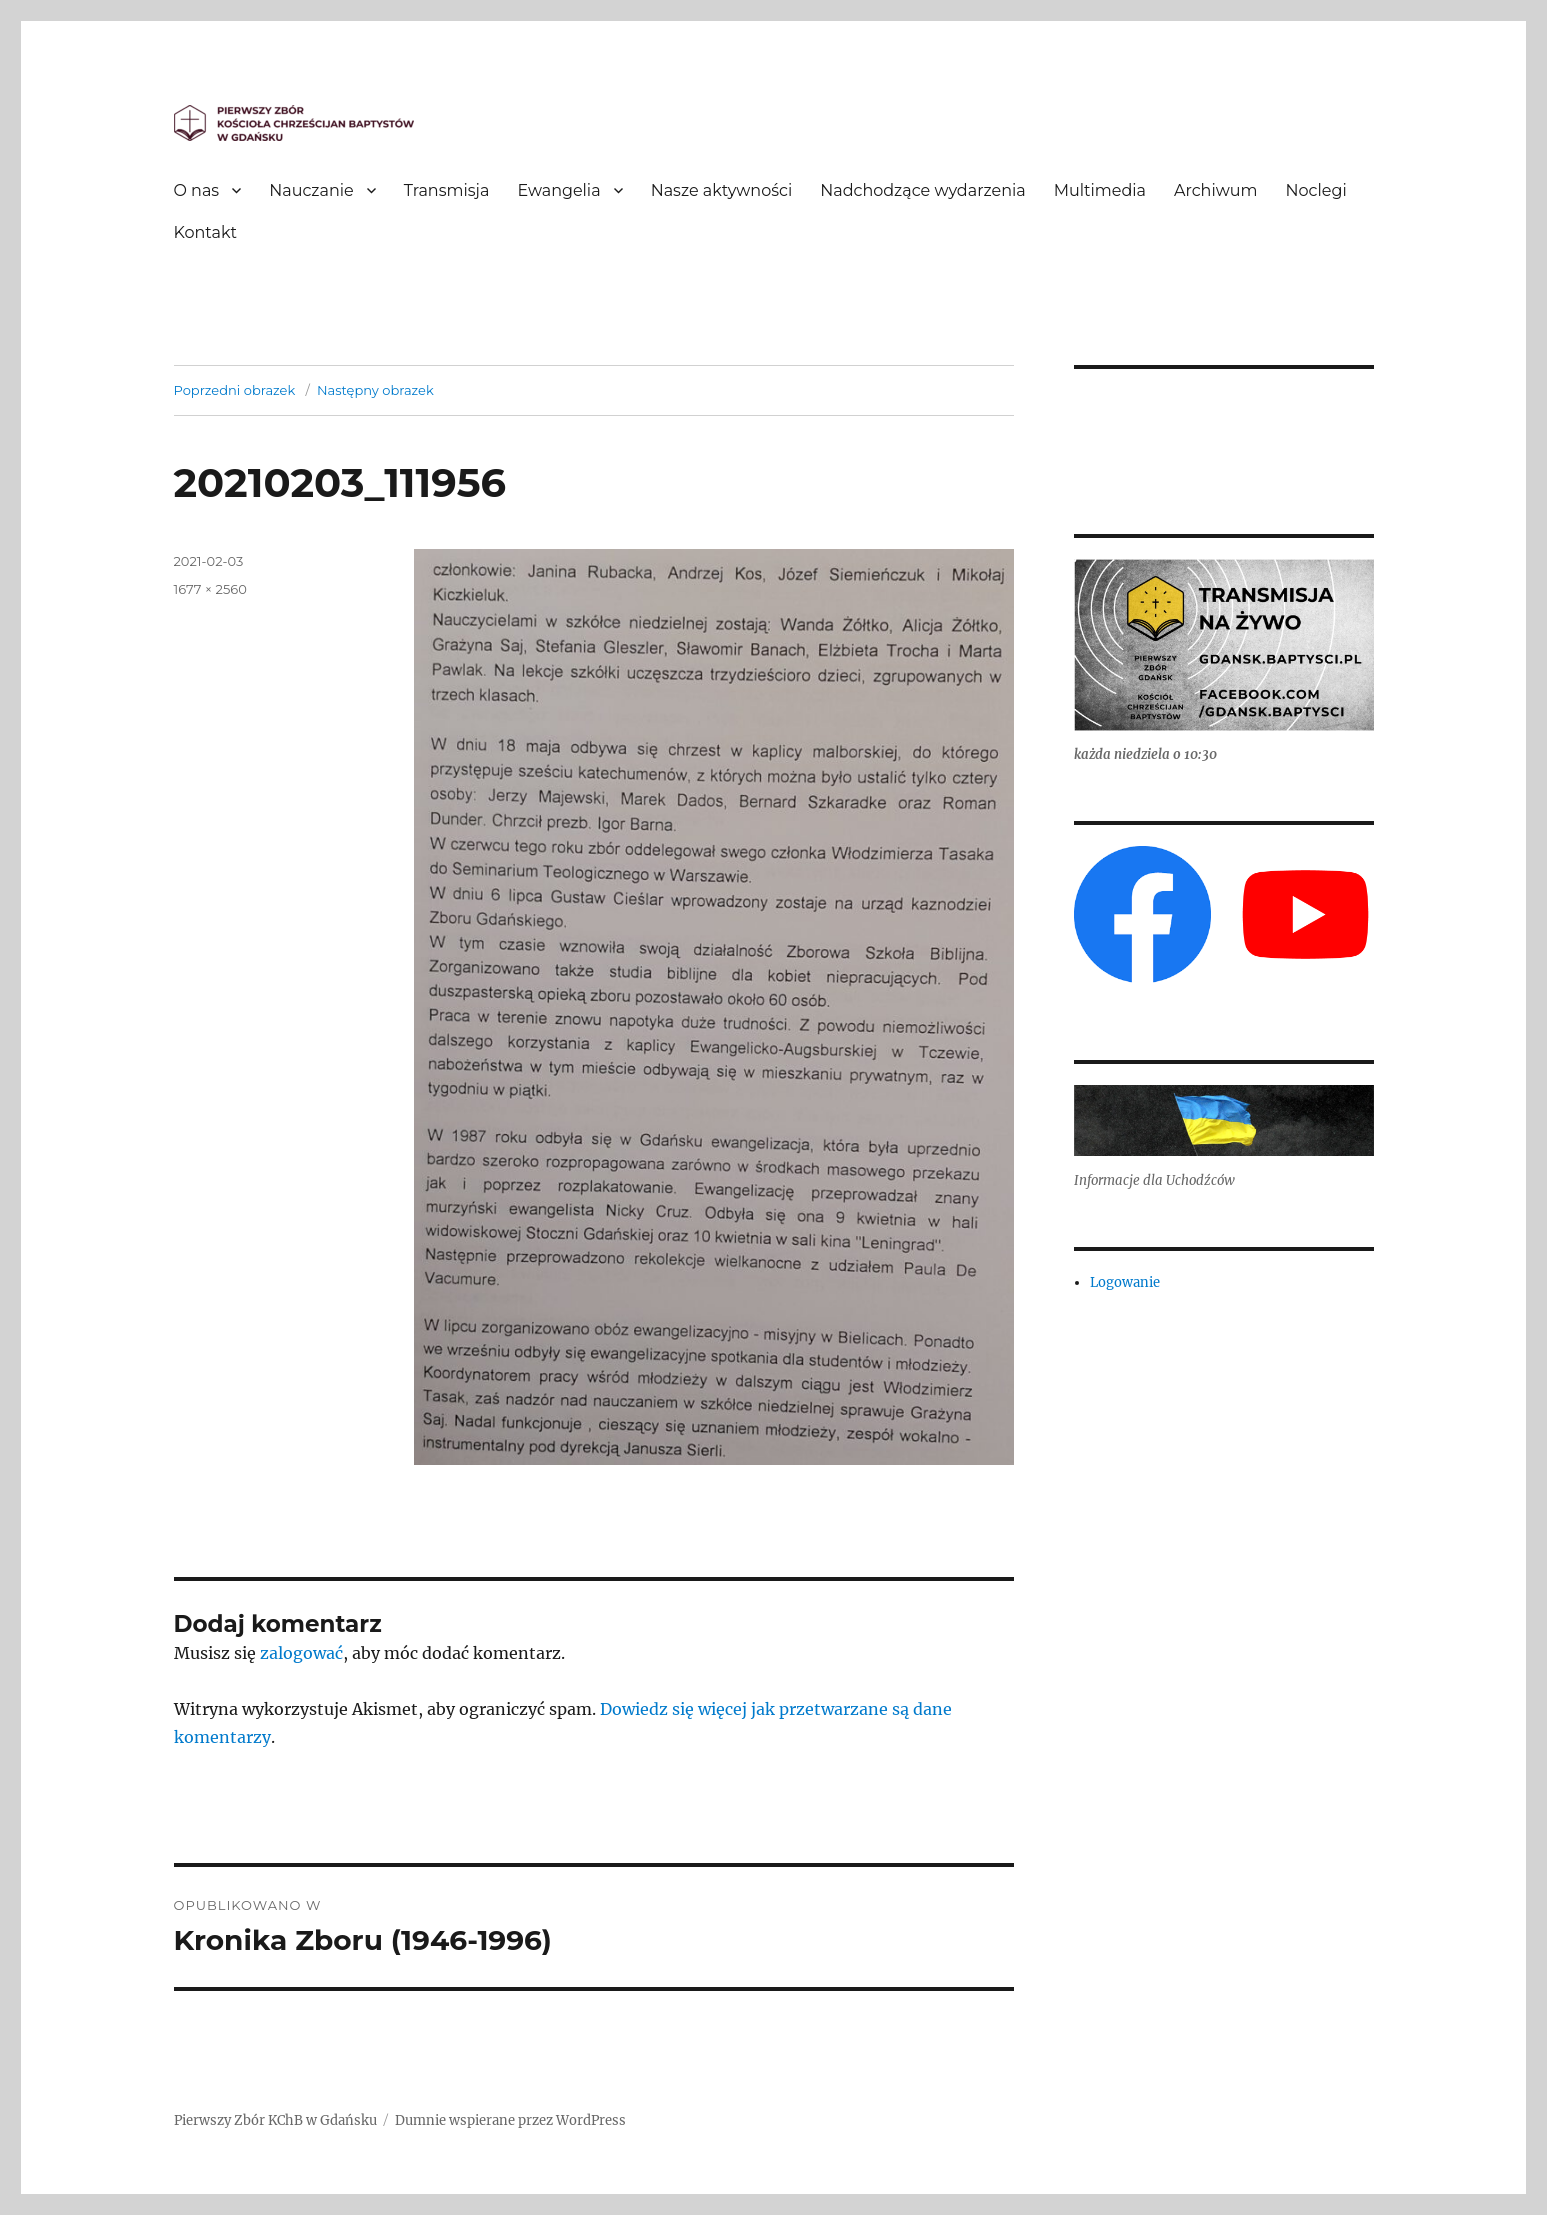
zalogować (301, 1653)
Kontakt (206, 232)
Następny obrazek (375, 390)
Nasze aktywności (722, 190)
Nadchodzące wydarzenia (923, 190)
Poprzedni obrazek (235, 390)
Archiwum (1215, 190)
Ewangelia (558, 190)
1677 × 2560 (210, 589)
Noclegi (1316, 190)
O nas (197, 190)
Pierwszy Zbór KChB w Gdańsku (275, 2120)
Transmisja (447, 190)
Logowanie (1125, 1282)
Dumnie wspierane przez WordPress (510, 2120)
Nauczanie (311, 190)
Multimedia (1100, 190)
